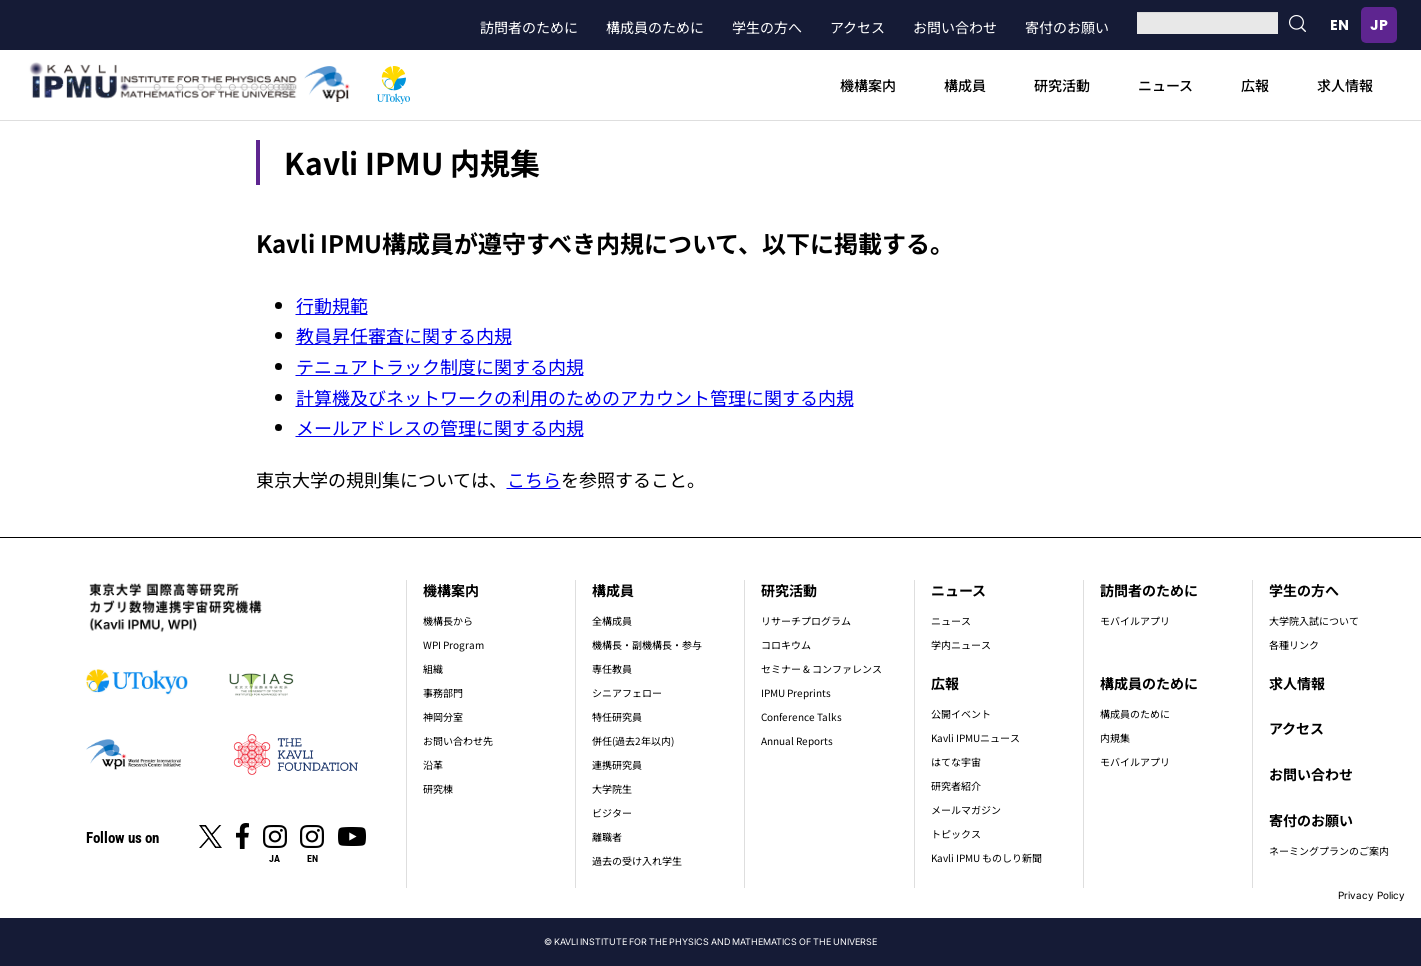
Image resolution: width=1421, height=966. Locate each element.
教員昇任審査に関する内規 (404, 335)
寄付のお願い (1067, 27)
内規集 (1115, 737)
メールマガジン (966, 809)
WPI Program (453, 644)
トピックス (956, 833)
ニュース (1165, 85)
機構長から (448, 620)
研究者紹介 (956, 785)
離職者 (607, 836)
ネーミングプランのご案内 (1329, 850)
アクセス (857, 27)
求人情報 (1345, 85)
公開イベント (961, 713)
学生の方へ (767, 27)
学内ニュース (961, 644)
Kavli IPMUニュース (975, 737)
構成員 (965, 85)
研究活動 (1062, 85)
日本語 (1379, 25)
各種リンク (1294, 644)
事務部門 (443, 692)
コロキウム (786, 644)
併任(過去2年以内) (633, 740)
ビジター (612, 812)
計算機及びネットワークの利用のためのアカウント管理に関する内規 (575, 397)
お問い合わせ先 (458, 740)
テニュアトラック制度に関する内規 (440, 366)
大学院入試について (1314, 620)
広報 (1255, 85)
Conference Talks (801, 716)
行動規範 (332, 305)
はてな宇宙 (956, 761)
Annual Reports (797, 740)
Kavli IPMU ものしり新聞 (986, 857)
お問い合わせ (955, 27)
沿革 (433, 764)
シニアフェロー (627, 692)
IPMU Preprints (796, 692)
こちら (534, 479)
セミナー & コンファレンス (821, 668)
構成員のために (655, 27)
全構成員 (612, 620)
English (1339, 25)
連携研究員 (617, 764)
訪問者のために (529, 27)
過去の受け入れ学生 (637, 860)
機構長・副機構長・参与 (647, 644)
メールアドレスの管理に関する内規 (440, 427)
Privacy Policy (1371, 895)
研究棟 (438, 788)
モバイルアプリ (1135, 620)
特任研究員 (617, 716)
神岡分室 (443, 716)
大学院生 (612, 788)
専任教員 (612, 668)
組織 (433, 668)
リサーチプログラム (806, 620)
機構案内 (868, 85)
